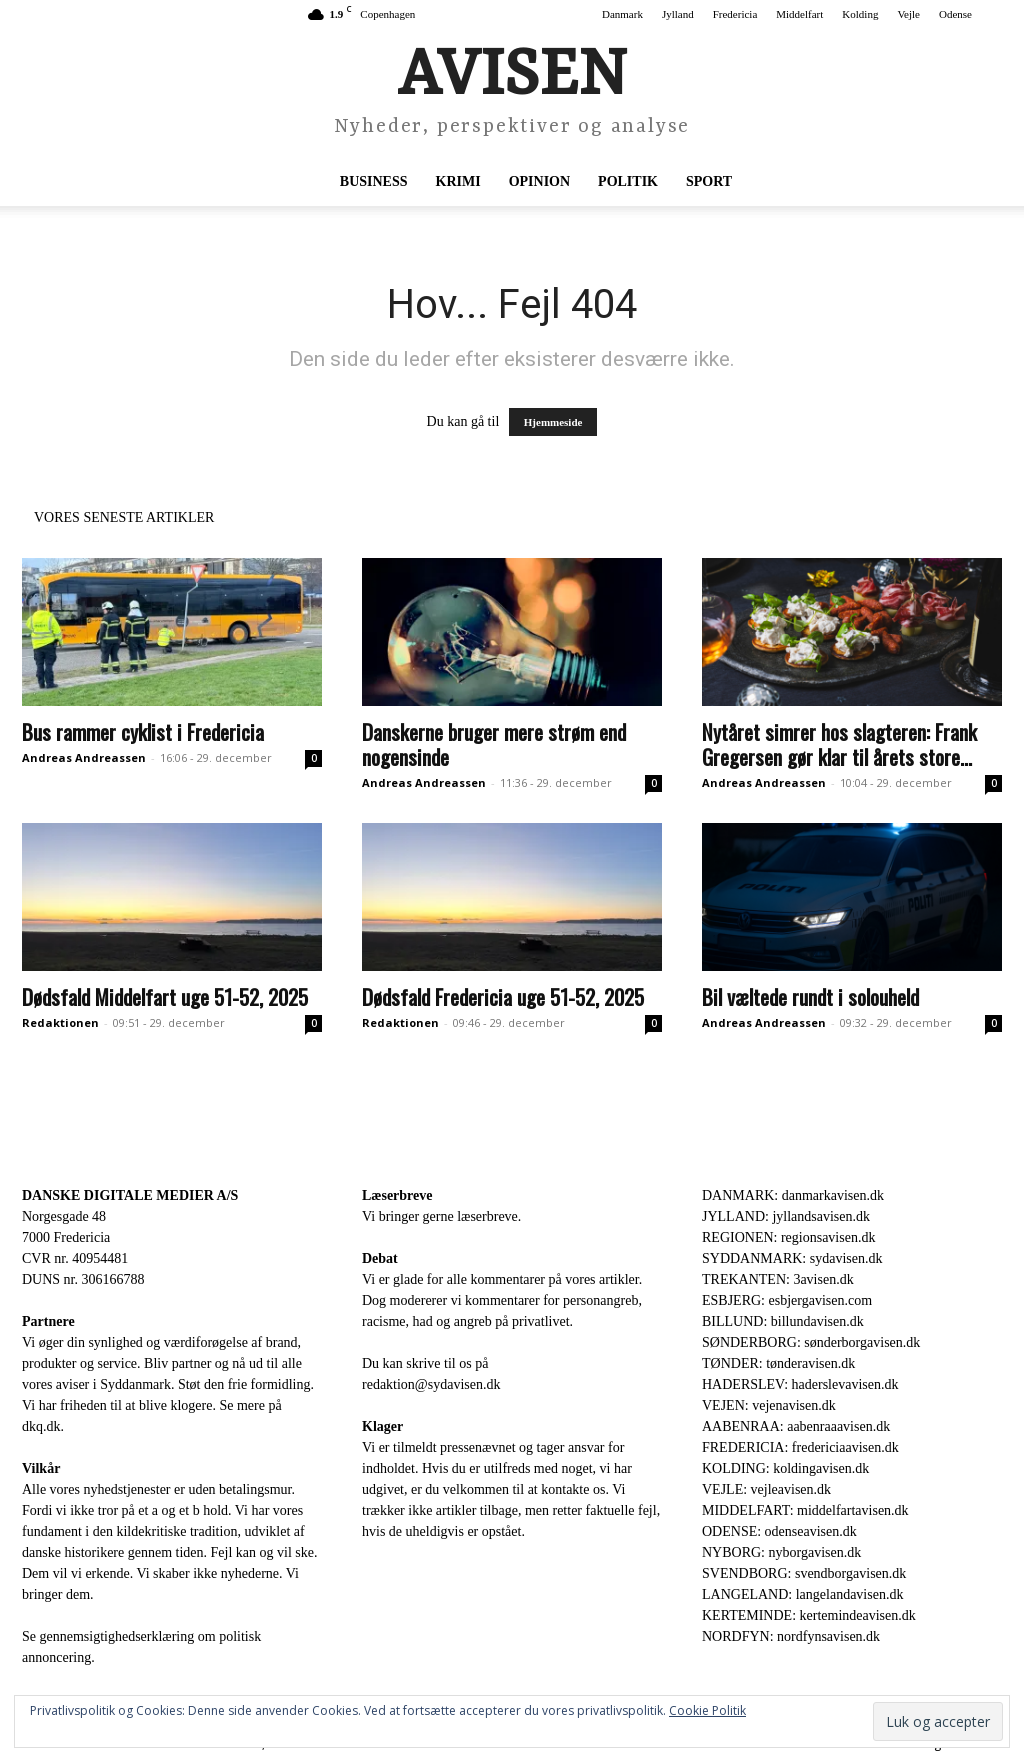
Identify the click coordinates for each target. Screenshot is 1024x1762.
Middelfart (799, 14)
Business (374, 181)
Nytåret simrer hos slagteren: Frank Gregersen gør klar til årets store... (839, 744)
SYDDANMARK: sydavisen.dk (792, 1258)
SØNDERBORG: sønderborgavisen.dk (811, 1342)
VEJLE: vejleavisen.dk (766, 1489)
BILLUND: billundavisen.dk (783, 1321)
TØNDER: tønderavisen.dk (778, 1363)
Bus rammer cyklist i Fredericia (143, 731)
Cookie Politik (707, 1710)
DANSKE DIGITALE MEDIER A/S (130, 1195)
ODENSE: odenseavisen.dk (779, 1531)
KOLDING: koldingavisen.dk (785, 1468)
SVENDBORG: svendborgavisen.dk (804, 1573)
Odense (955, 14)
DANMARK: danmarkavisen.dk (793, 1195)
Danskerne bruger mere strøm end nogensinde (494, 744)
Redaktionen (60, 1022)
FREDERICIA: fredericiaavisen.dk (800, 1447)
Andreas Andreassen (84, 757)
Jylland (678, 14)
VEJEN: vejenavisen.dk (769, 1405)
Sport (709, 181)
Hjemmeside (553, 422)
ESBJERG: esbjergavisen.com (787, 1300)
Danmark (622, 14)
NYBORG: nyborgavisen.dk (781, 1552)
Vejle (908, 14)
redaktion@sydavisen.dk (431, 1384)
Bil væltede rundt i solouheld (810, 996)
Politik (628, 181)
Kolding (860, 14)
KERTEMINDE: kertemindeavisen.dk (809, 1615)
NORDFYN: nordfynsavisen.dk (791, 1636)
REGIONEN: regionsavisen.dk (788, 1237)
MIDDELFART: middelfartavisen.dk (805, 1510)
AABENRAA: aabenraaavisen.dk (796, 1426)
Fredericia (735, 14)
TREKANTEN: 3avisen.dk (778, 1279)
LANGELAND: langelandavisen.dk (802, 1594)
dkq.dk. (43, 1426)
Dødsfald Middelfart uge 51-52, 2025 (165, 996)
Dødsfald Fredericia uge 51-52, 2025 (503, 996)
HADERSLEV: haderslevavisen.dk (800, 1384)
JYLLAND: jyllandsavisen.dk (786, 1216)
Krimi (458, 181)
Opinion (539, 181)
